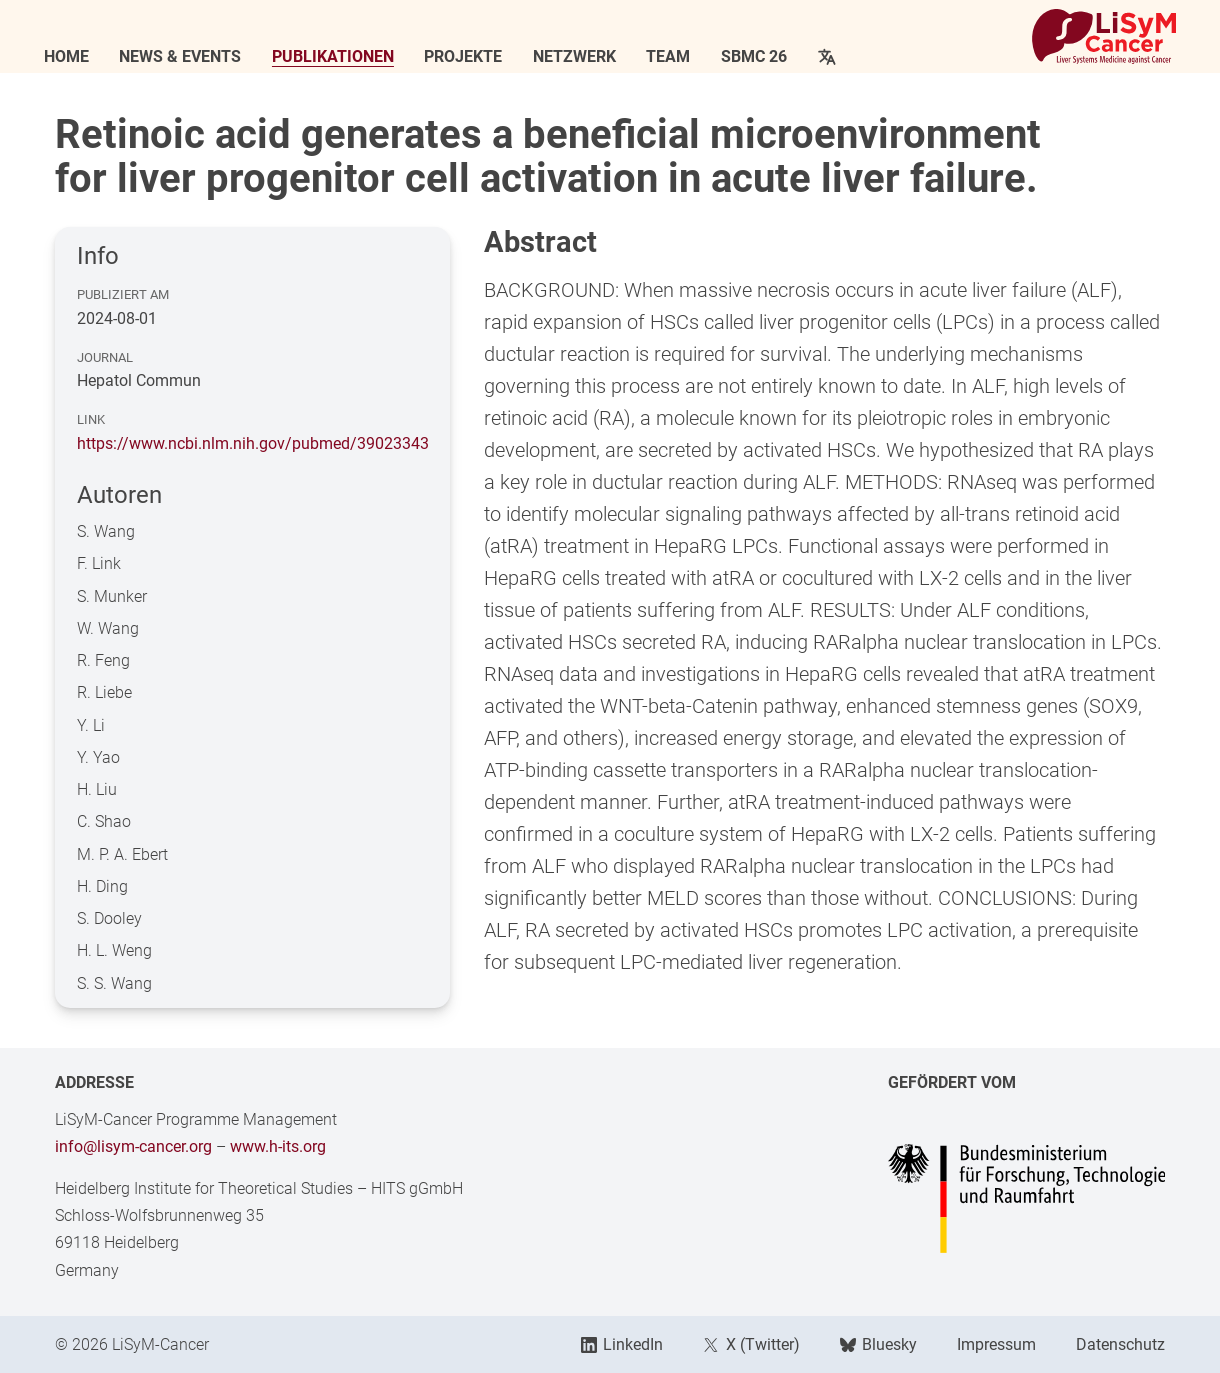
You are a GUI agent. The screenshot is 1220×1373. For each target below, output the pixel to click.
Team (679, 57)
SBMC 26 (765, 57)
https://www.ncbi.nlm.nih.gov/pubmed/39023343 (253, 443)
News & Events (191, 57)
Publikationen (344, 57)
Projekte (474, 57)
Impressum (996, 1344)
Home (77, 57)
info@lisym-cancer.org (133, 1146)
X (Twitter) (751, 1344)
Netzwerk (585, 57)
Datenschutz (1120, 1344)
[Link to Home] (1093, 36)
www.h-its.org (278, 1146)
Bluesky (878, 1344)
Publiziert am (123, 294)
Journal (105, 357)
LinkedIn (622, 1344)
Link (91, 419)
